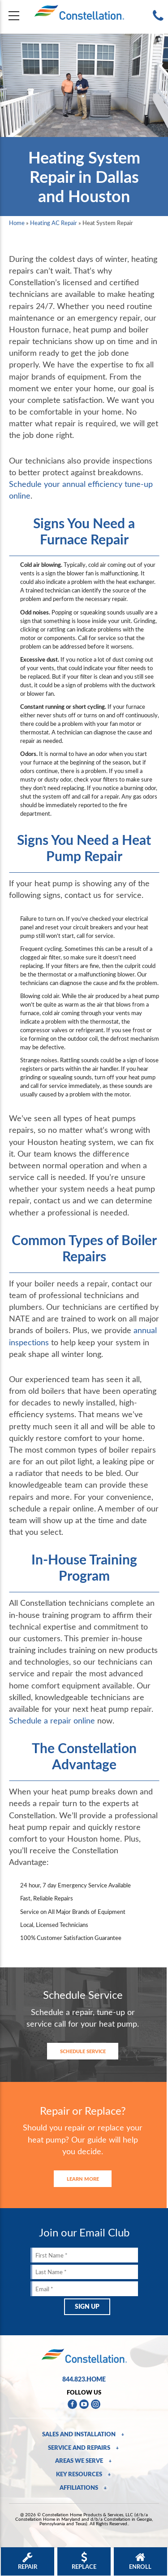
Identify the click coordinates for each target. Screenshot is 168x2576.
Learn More (83, 2178)
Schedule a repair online (52, 1720)
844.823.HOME (84, 2378)
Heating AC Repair (53, 223)
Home (17, 223)
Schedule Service (83, 2051)
